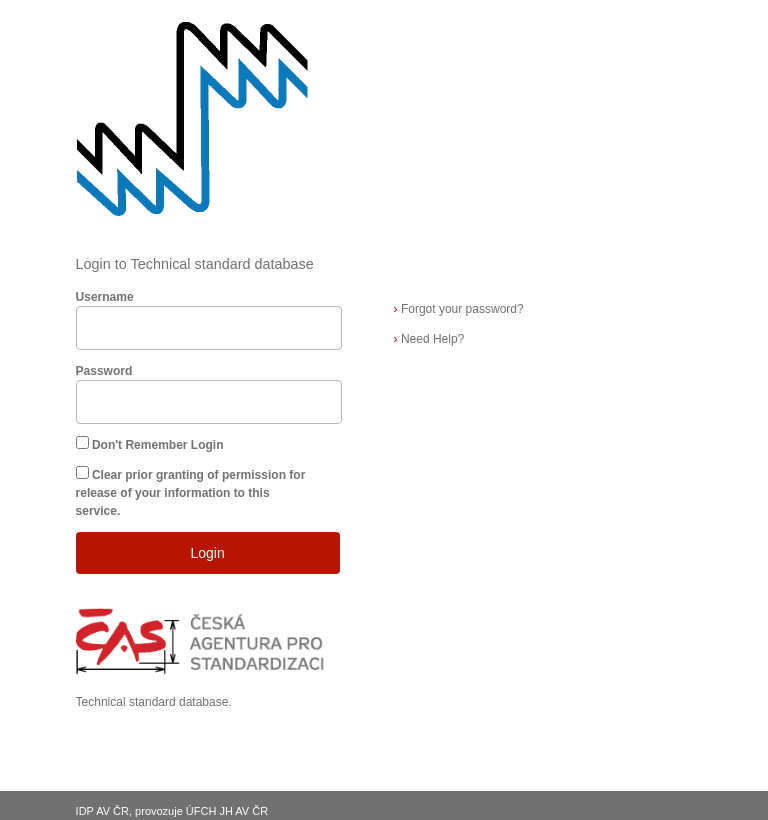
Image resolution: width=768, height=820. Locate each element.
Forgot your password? (459, 309)
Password (104, 371)
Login (207, 553)
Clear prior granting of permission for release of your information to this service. (191, 493)
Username (105, 297)
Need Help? (429, 339)
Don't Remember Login (158, 445)
